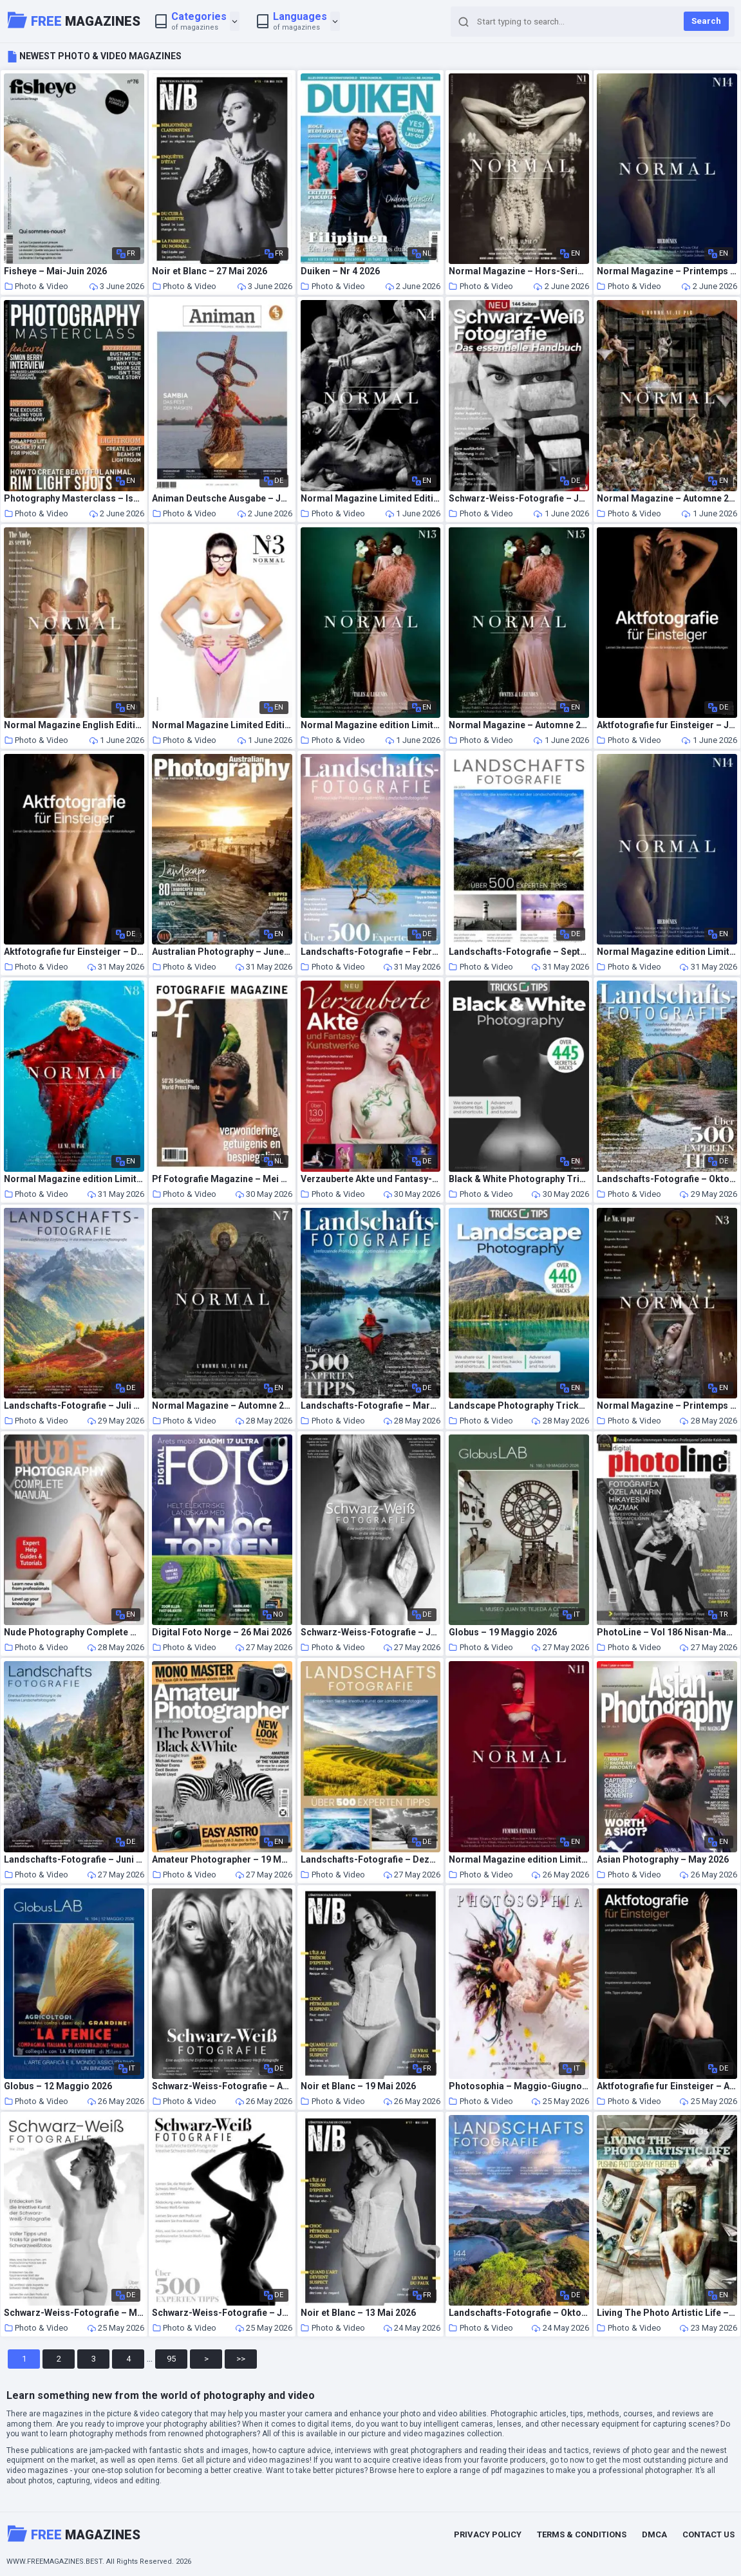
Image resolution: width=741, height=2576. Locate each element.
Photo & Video (36, 286)
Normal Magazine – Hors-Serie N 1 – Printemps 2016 (519, 271)
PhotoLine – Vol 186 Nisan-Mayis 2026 (667, 1632)
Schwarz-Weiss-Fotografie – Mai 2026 (74, 2313)
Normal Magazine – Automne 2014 (667, 498)
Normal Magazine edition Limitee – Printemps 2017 (74, 1179)
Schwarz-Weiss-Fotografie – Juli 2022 (519, 498)
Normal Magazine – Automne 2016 (222, 1406)
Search (706, 21)
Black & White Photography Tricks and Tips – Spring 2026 (519, 1179)
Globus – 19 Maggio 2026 (503, 1632)
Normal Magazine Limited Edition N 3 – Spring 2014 (222, 725)
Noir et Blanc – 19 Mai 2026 (358, 2086)
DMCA (654, 2534)
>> (240, 2359)
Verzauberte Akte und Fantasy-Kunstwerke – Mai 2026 (371, 1179)
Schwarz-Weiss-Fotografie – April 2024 (222, 2086)
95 (171, 2359)
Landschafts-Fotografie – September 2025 (519, 952)
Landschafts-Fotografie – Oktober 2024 (519, 2313)
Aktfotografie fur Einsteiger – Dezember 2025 (74, 952)
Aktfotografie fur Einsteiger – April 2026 (667, 2086)
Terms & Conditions (581, 2534)
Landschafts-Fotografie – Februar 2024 (371, 952)
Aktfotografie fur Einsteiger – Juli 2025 (667, 725)
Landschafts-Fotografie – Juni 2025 (74, 1860)
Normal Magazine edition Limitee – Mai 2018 (519, 1860)
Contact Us (708, 2534)
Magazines (74, 20)
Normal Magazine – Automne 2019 (519, 725)
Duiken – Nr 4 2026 (340, 271)
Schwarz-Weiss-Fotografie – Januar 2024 (222, 2313)
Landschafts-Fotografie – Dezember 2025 (371, 1860)
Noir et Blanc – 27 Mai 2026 (209, 271)
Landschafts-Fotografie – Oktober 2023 (667, 1179)
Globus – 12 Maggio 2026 (58, 2086)
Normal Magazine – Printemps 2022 (667, 271)
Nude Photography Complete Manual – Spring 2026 (74, 1632)
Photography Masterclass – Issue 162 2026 (74, 498)
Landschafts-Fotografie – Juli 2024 (74, 1406)
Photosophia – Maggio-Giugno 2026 (519, 2086)
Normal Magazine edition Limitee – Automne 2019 (371, 725)
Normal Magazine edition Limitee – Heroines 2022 (667, 952)
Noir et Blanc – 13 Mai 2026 (358, 2313)
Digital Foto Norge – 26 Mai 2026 (222, 1632)
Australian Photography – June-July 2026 (222, 952)
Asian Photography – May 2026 (663, 1860)
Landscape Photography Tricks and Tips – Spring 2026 (519, 1406)
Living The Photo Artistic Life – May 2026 (667, 2313)
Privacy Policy (487, 2534)
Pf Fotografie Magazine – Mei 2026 (222, 1179)
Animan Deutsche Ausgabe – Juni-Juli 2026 (222, 498)
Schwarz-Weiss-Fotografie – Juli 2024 (371, 1632)
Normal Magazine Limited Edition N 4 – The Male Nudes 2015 (371, 498)
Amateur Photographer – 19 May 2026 (222, 1860)
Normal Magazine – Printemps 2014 (667, 1406)
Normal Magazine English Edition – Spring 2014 (74, 725)
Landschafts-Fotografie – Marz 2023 (371, 1406)
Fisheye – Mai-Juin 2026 (55, 271)
